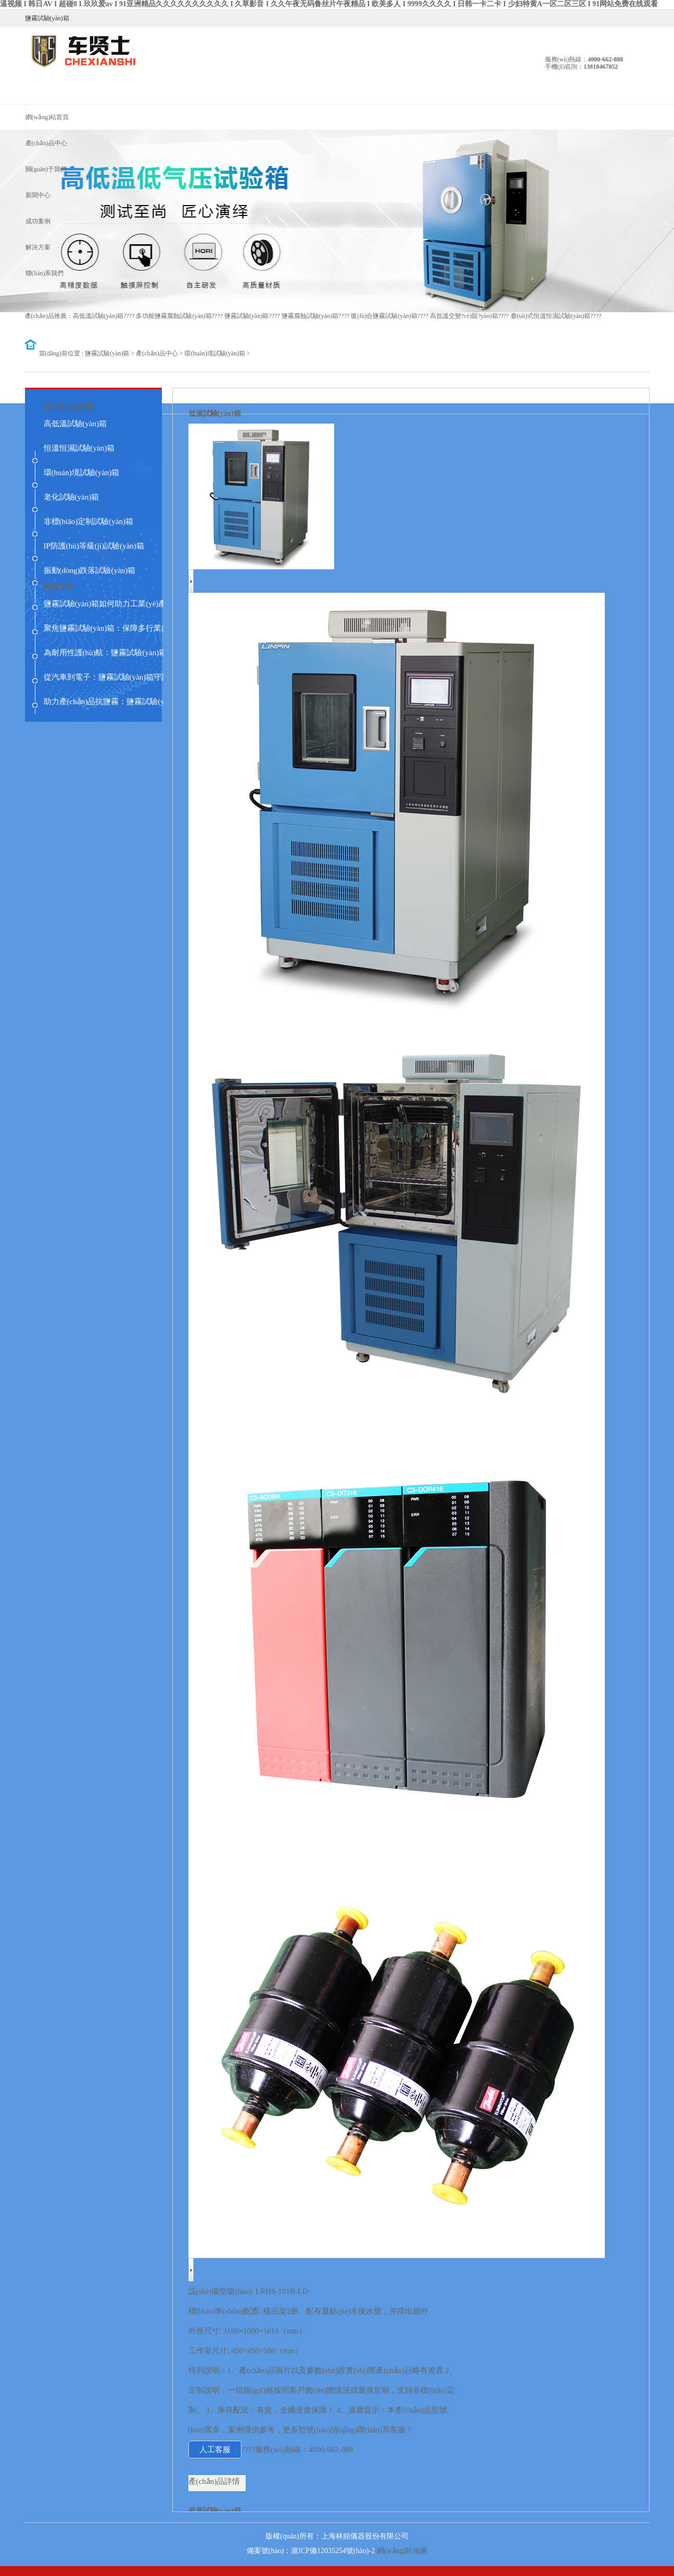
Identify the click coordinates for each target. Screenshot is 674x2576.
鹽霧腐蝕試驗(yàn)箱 (310, 316)
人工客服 (215, 2449)
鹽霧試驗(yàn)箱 (246, 316)
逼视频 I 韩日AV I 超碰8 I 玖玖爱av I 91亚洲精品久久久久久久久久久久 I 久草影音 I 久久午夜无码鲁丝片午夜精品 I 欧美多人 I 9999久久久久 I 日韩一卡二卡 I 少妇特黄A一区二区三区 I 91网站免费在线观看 (329, 4)
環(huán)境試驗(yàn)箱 (214, 353)
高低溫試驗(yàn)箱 (98, 316)
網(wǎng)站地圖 (402, 2551)
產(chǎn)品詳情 (214, 2481)
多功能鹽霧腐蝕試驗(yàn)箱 (173, 316)
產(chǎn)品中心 (156, 353)
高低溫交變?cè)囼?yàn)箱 (464, 316)
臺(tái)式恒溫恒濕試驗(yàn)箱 (550, 316)
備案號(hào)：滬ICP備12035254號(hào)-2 (311, 2551)
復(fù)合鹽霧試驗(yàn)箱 (384, 316)
